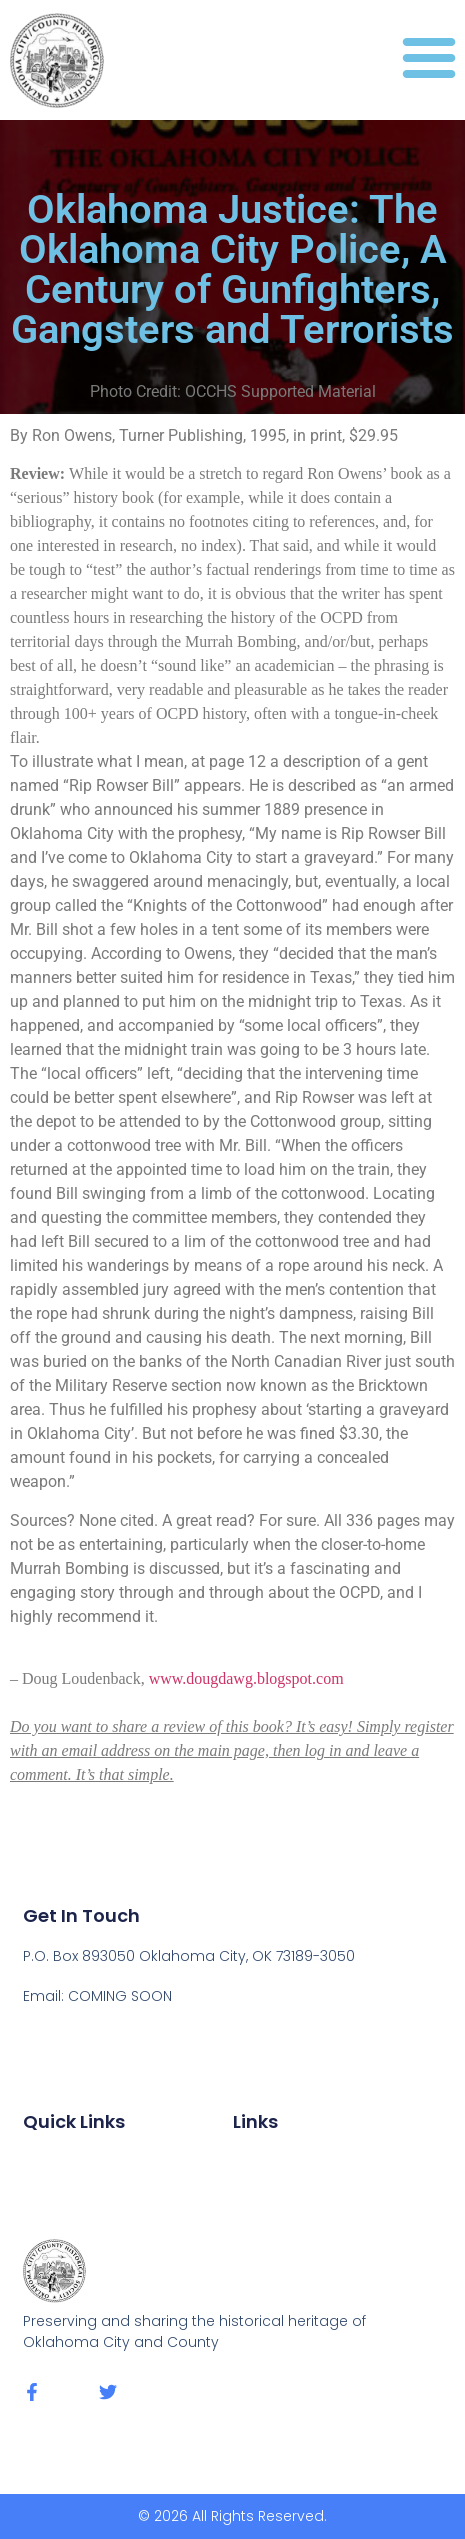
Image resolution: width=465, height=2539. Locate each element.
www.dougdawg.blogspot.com (246, 1678)
